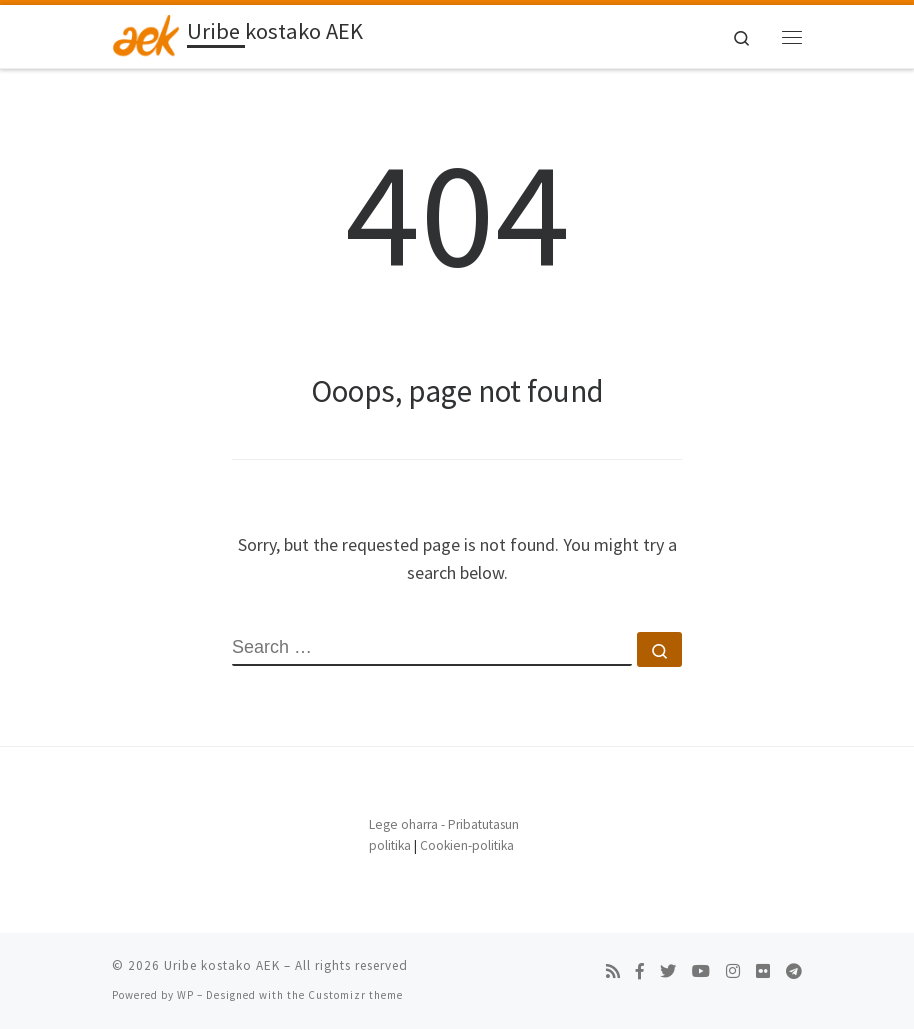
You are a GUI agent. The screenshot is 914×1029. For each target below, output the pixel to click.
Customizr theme (355, 995)
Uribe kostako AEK (222, 965)
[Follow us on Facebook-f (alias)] (640, 971)
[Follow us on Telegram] (794, 971)
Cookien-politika (467, 845)
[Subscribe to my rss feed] (613, 971)
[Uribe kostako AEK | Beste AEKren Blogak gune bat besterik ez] (146, 34)
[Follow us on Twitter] (668, 971)
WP (185, 995)
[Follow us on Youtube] (701, 971)
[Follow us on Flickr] (763, 971)
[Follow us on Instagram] (733, 971)
